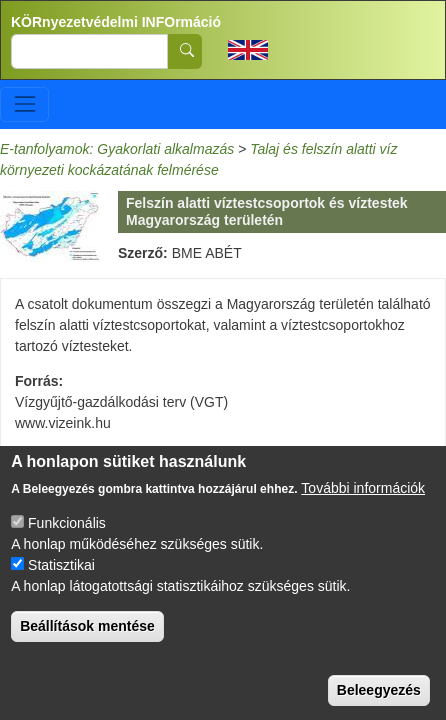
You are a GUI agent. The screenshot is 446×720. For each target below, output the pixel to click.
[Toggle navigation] (24, 104)
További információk (363, 510)
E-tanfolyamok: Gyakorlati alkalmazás (117, 149)
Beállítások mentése (87, 648)
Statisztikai (61, 587)
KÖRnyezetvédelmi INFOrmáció (116, 22)
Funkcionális (67, 545)
